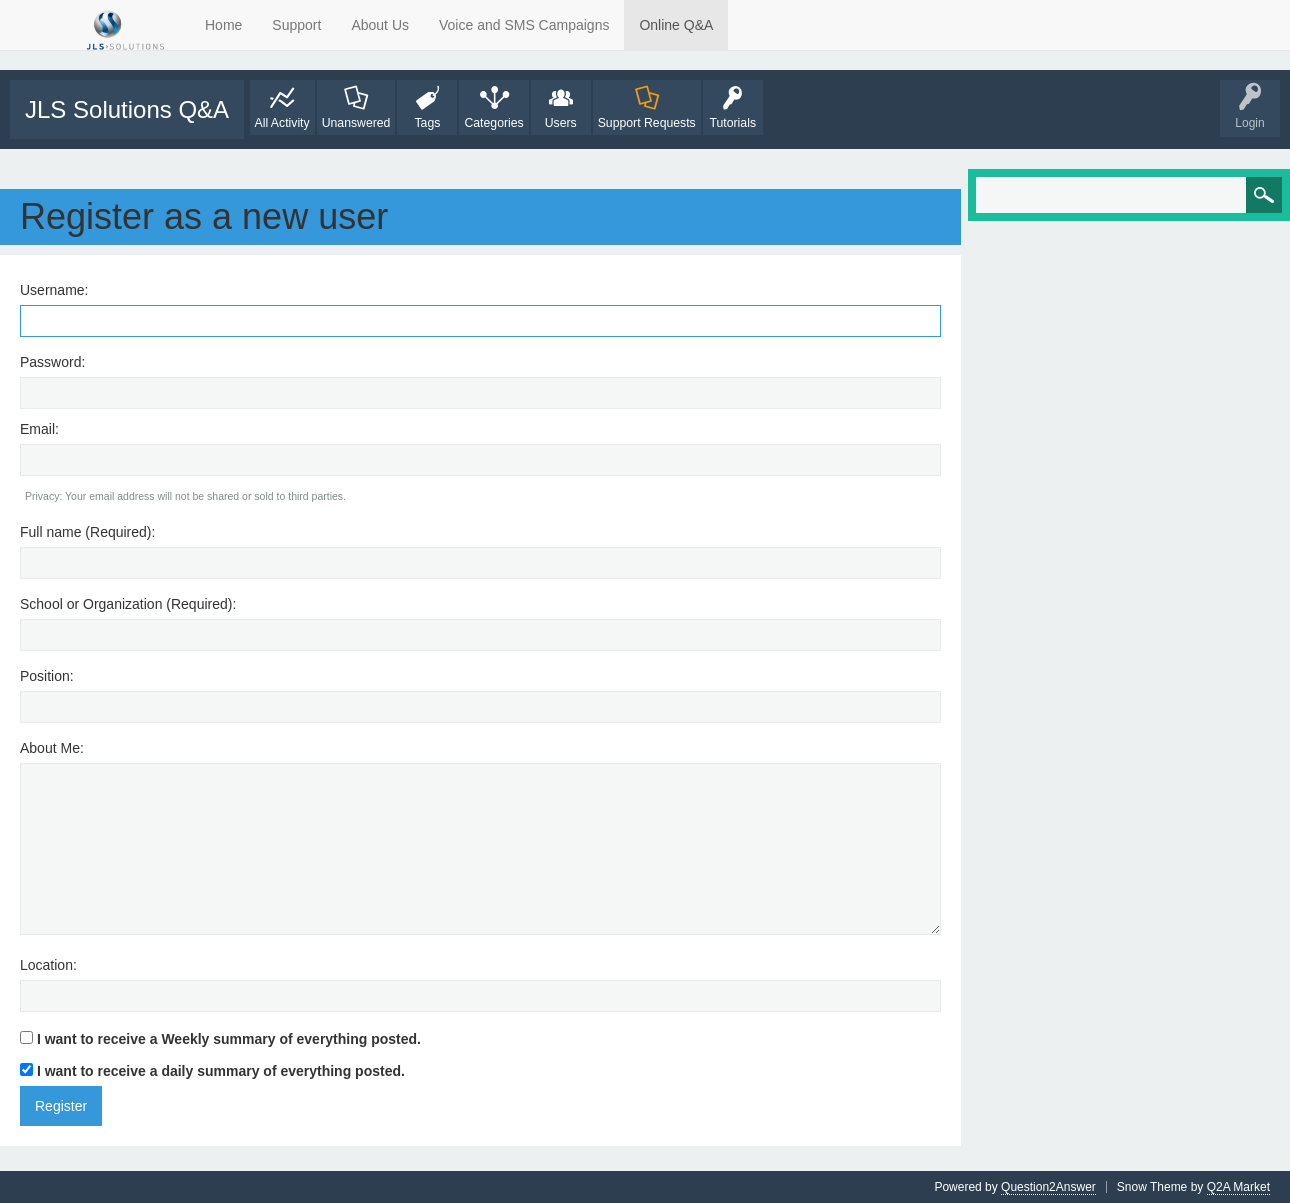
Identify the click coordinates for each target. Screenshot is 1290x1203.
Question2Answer (1048, 1187)
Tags (427, 123)
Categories (493, 123)
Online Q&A (676, 25)
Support (296, 25)
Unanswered (356, 123)
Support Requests (647, 123)
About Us (380, 25)
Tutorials (732, 123)
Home (223, 25)
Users (561, 123)
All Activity (282, 123)
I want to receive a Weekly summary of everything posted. (220, 1039)
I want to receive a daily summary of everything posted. (212, 1071)
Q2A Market (1238, 1187)
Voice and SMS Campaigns (524, 25)
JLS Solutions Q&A (127, 109)
